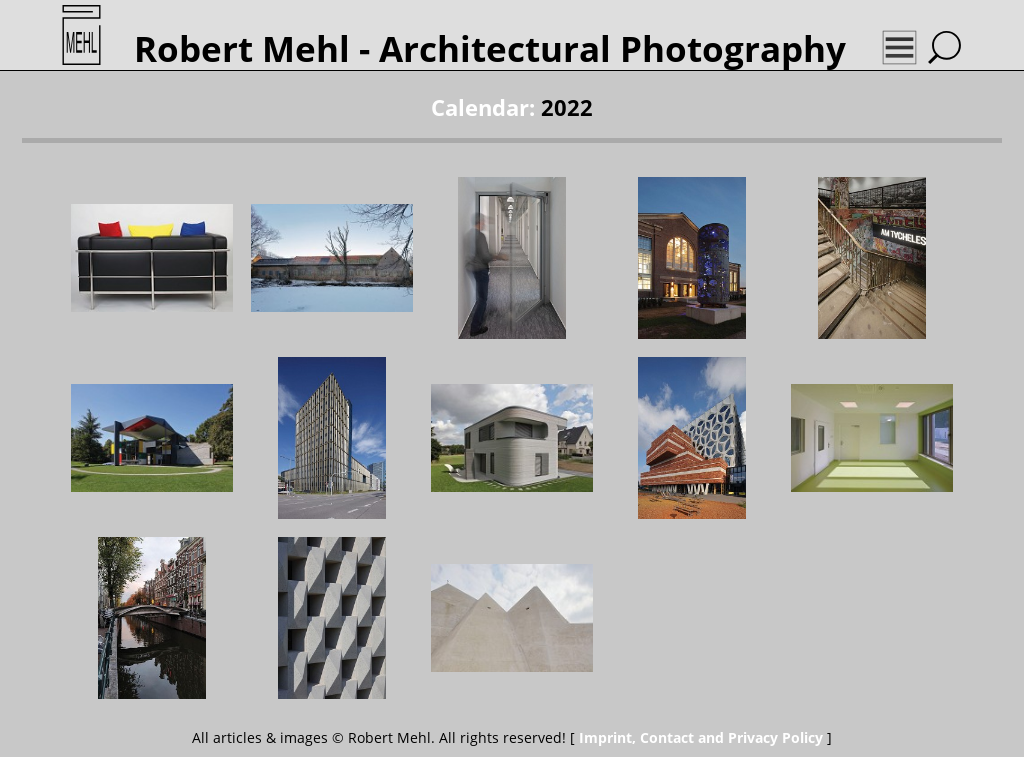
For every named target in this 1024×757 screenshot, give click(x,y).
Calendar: (483, 107)
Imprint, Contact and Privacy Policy (701, 737)
